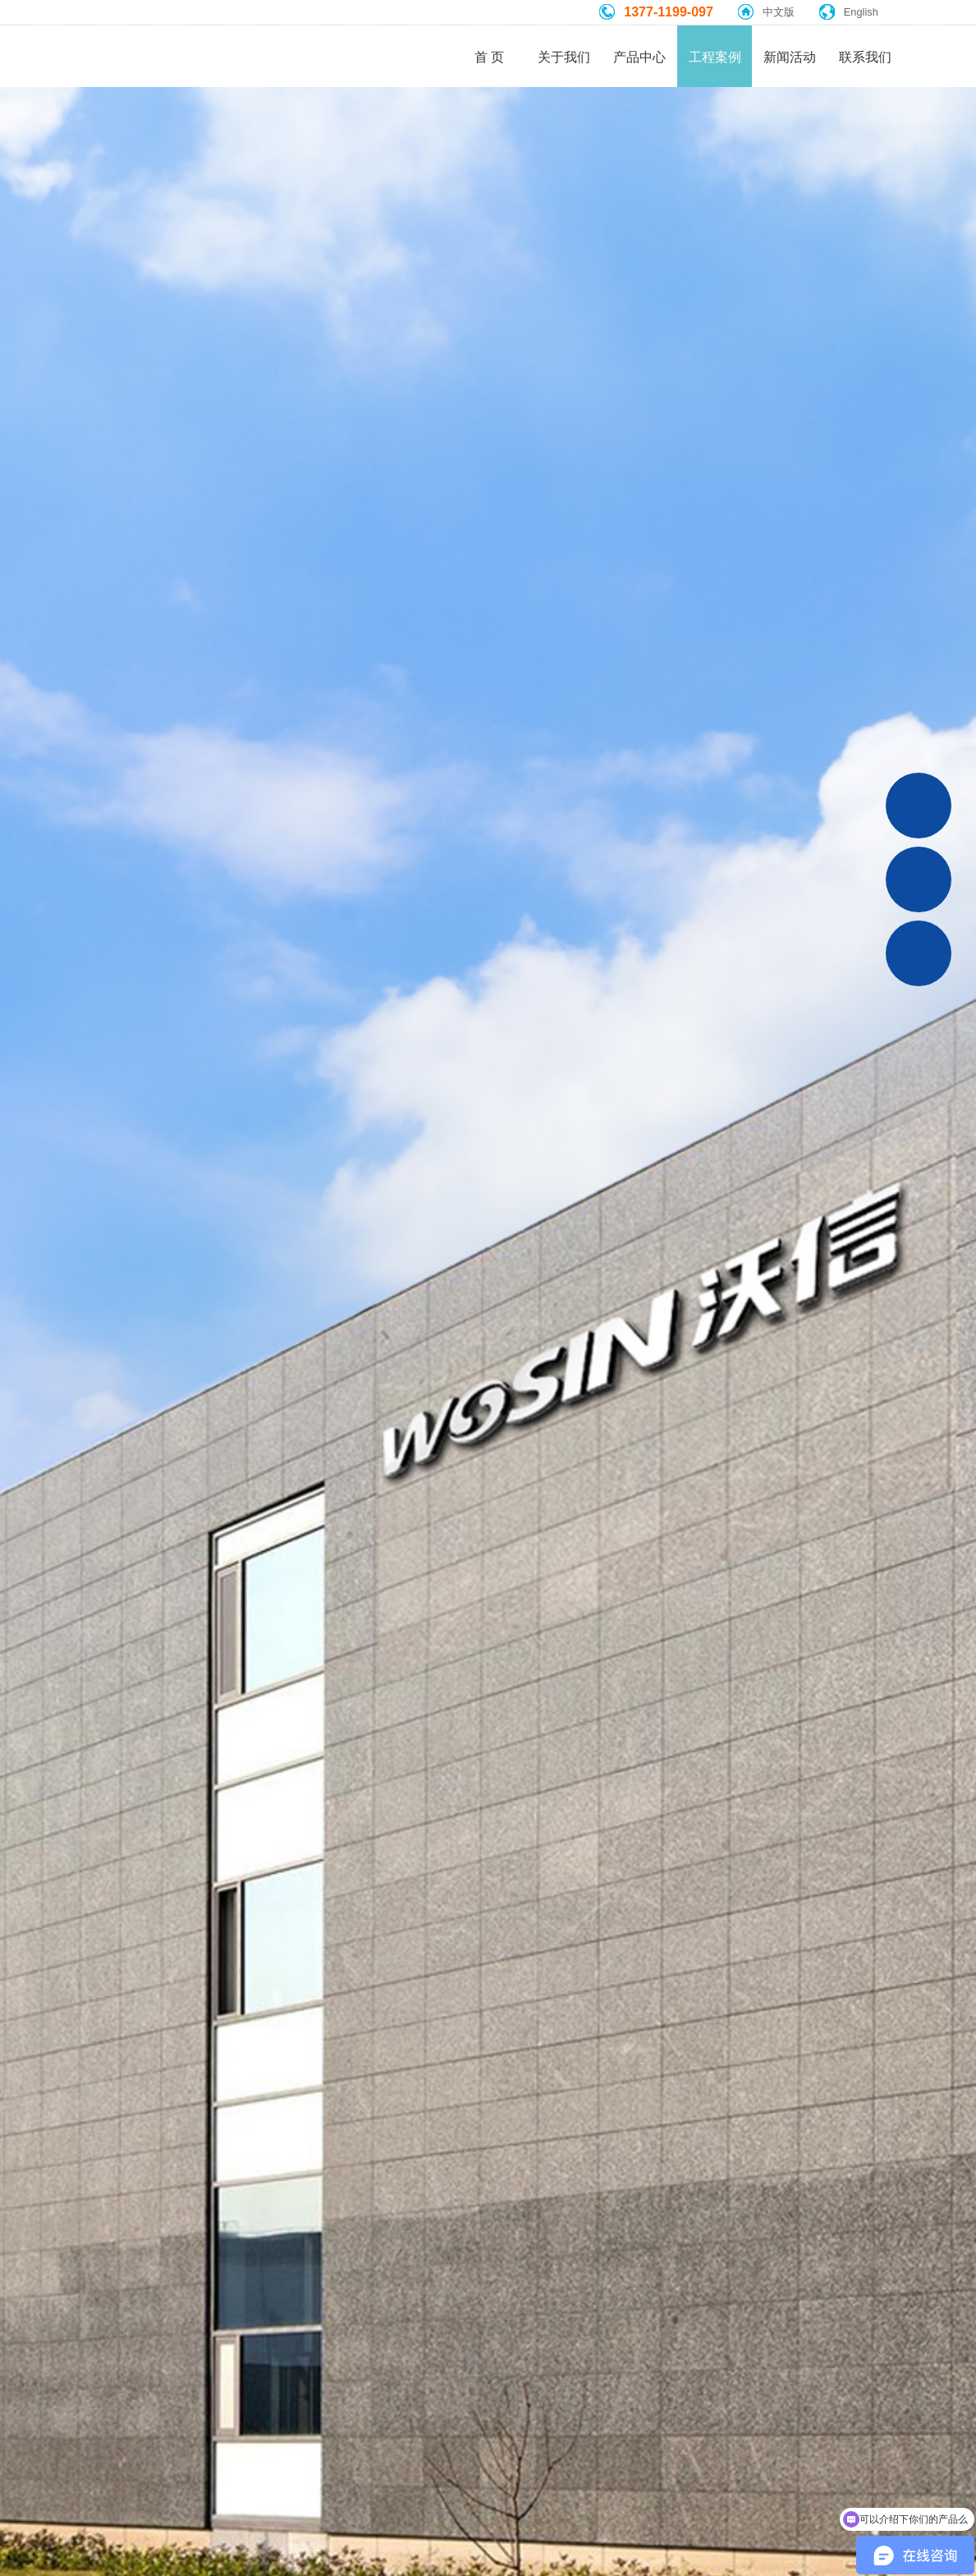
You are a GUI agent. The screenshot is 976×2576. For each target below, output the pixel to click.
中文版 (779, 12)
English (861, 12)
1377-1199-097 (668, 12)
